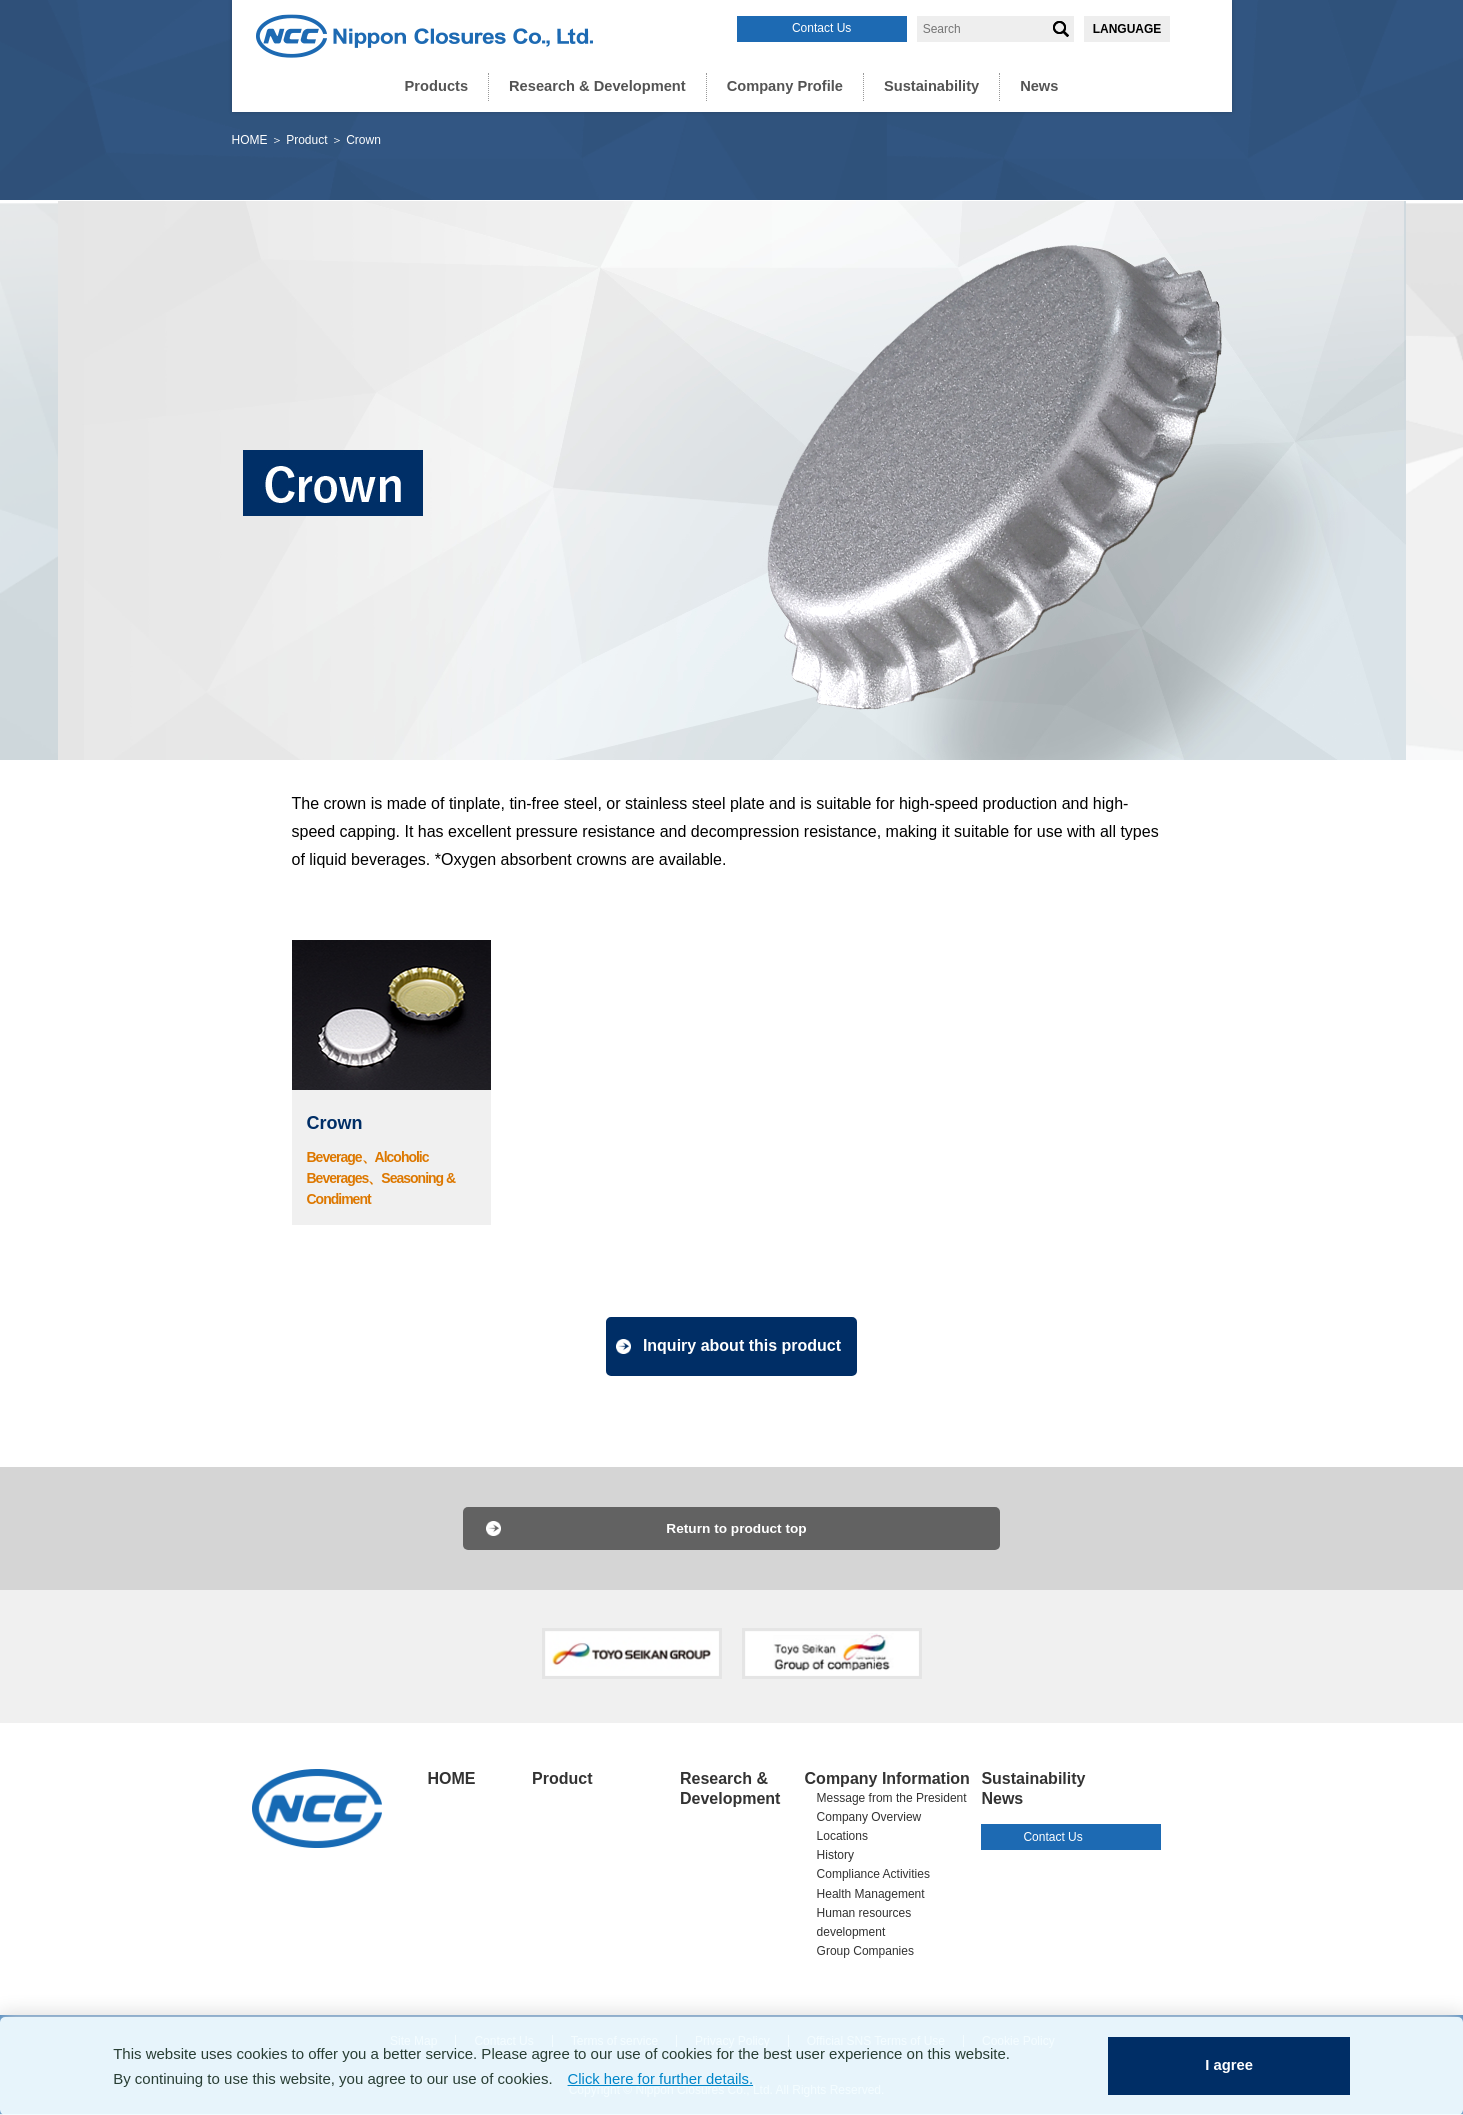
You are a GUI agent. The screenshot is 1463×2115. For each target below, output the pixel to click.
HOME (250, 140)
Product (306, 140)
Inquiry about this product (744, 1345)
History (835, 1856)
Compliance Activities (873, 1875)
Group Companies (865, 1952)
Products (445, 85)
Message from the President (892, 1799)
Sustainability (924, 85)
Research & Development (601, 85)
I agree (1230, 2064)
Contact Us (821, 28)
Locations (842, 1837)
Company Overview (869, 1818)
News (1029, 85)
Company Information (887, 1779)
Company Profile (782, 85)
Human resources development (864, 1923)
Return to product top (737, 1529)
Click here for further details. (662, 2077)
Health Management (871, 1895)
